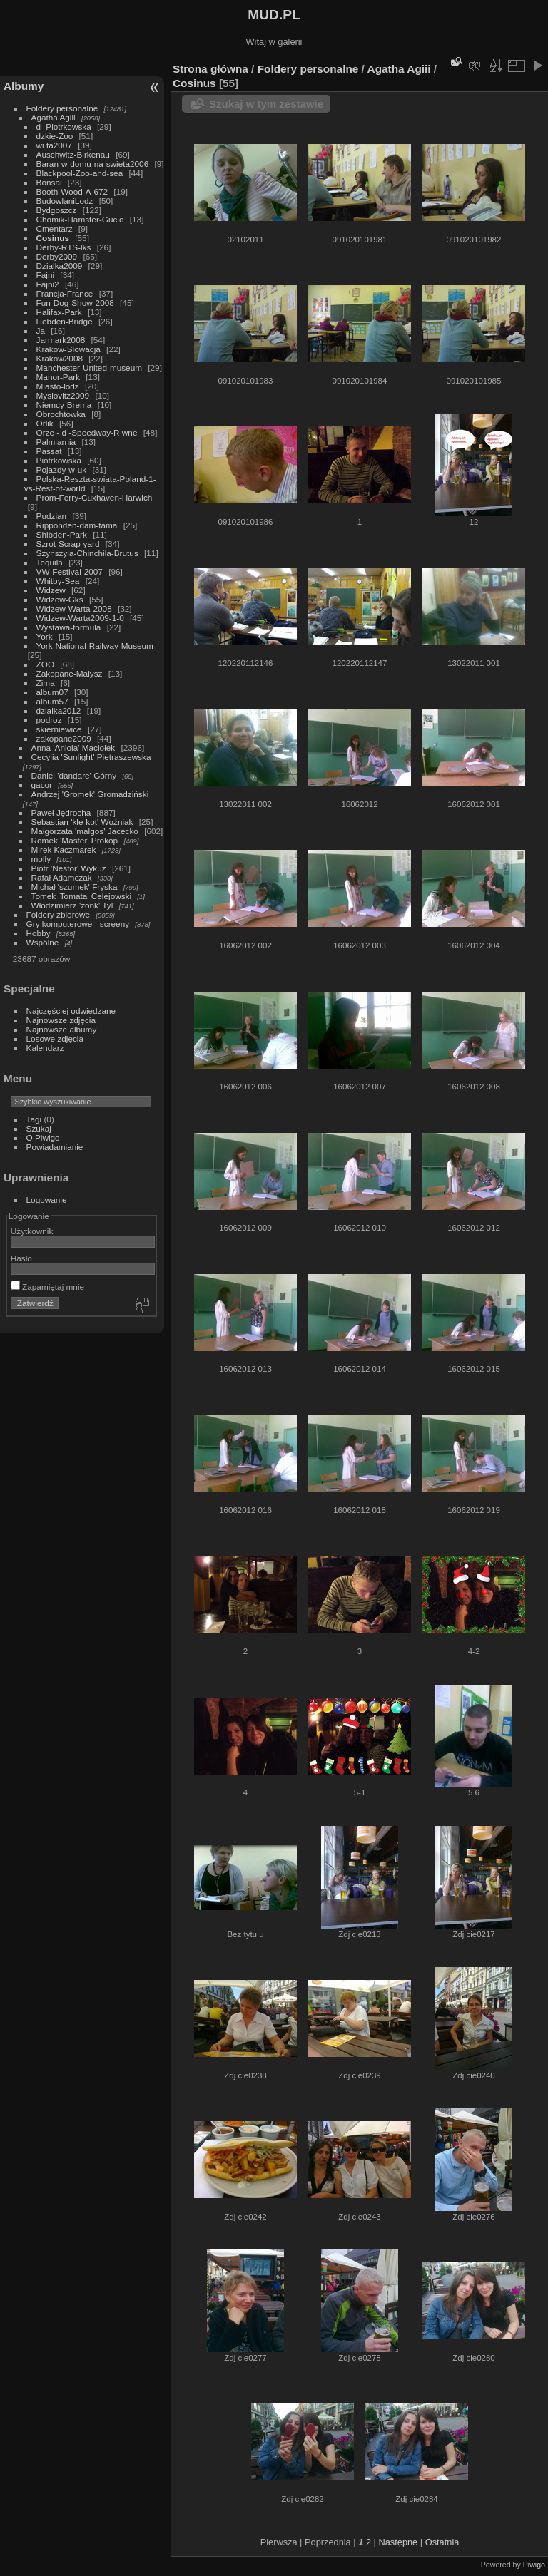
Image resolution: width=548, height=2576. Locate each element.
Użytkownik (32, 1231)
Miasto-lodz (57, 386)
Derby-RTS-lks (63, 247)
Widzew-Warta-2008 (74, 608)
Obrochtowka (61, 414)
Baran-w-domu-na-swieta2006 (92, 163)
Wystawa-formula (68, 627)
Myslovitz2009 (63, 395)
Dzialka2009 (59, 265)
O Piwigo (43, 1137)
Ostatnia (442, 2542)
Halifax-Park (59, 312)
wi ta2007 (54, 145)
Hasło (21, 1258)
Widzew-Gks (59, 599)
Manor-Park (58, 376)
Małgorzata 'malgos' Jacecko (84, 831)
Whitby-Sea (58, 580)
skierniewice (59, 729)
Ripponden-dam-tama (77, 525)
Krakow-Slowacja (68, 349)
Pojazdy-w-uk (61, 469)
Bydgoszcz (56, 210)
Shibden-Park (61, 534)
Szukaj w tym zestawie (266, 104)
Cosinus (52, 237)
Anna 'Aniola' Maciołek (73, 747)
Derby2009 (57, 256)
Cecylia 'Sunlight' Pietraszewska (91, 756)
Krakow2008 (59, 358)
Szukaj (38, 1128)
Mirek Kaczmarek (63, 849)
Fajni (45, 274)
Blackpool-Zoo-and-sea (79, 173)
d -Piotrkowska (63, 126)
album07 (52, 692)
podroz (49, 719)
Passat (49, 451)
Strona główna (210, 69)
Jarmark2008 (61, 339)
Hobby (38, 933)
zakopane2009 (63, 738)
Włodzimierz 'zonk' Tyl (72, 905)
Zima (45, 682)
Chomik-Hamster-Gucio (80, 219)
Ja (40, 330)
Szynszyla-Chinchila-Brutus (87, 553)
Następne (397, 2542)
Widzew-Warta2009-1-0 (80, 617)
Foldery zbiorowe (58, 914)
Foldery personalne (62, 108)
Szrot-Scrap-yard (68, 543)
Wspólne (42, 942)
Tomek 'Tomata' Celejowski (81, 895)
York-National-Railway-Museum (94, 645)
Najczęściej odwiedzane (71, 1010)
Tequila (49, 562)
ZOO (45, 664)
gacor (41, 784)
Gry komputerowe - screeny (78, 923)
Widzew (51, 590)
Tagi (34, 1119)
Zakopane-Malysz (69, 673)
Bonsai (49, 182)
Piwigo (534, 2564)
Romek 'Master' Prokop (74, 840)
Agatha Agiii (53, 117)
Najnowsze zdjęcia (61, 1020)
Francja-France (64, 293)
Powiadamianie (54, 1146)
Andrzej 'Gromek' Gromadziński (90, 794)
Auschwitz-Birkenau (73, 154)
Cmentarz (54, 228)
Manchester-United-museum (89, 367)
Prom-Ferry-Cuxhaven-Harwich (94, 497)
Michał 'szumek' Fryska (74, 886)
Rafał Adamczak (61, 877)
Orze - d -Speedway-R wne (87, 432)
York (44, 636)
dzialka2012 (58, 710)
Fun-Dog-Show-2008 (75, 302)
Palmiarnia (56, 441)
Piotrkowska (58, 460)
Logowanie (46, 1199)
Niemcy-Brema (64, 404)
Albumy (24, 86)
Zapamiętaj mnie (47, 1286)
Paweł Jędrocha (61, 812)
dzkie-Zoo (54, 135)
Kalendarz (45, 1047)
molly (41, 858)
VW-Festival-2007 (69, 571)
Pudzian (51, 515)
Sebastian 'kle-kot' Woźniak (82, 821)
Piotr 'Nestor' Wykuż (68, 868)
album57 (52, 701)
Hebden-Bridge (64, 321)
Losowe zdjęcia (54, 1038)
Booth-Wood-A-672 (72, 191)
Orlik (45, 423)
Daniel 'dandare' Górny (74, 775)
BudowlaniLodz (64, 200)
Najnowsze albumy (61, 1029)
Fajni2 (47, 284)
